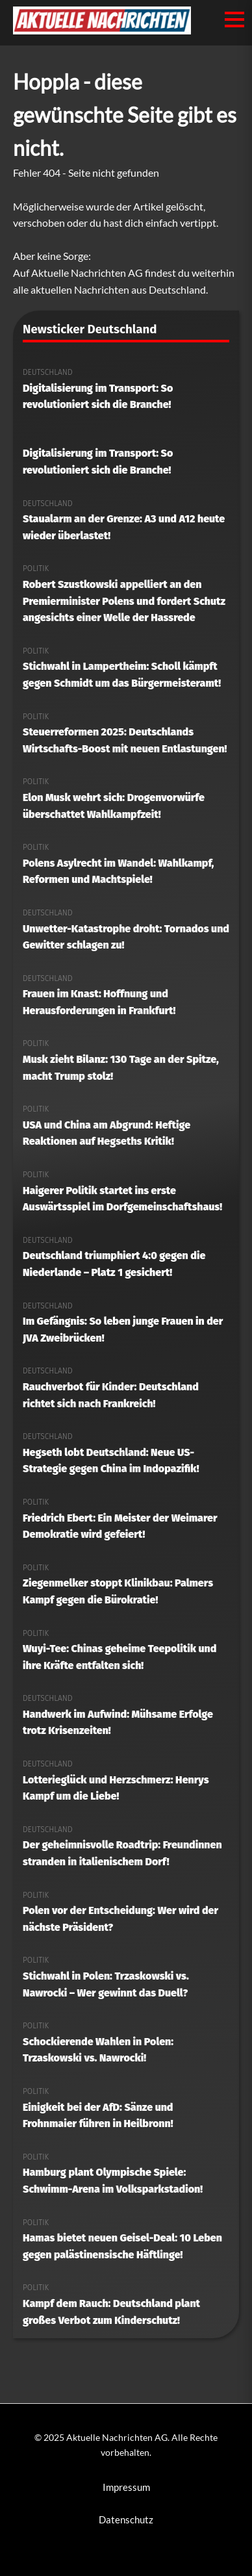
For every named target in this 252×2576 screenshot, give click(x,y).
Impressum (126, 2487)
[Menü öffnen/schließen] (234, 19)
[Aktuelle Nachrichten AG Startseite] (102, 30)
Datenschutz (126, 2519)
